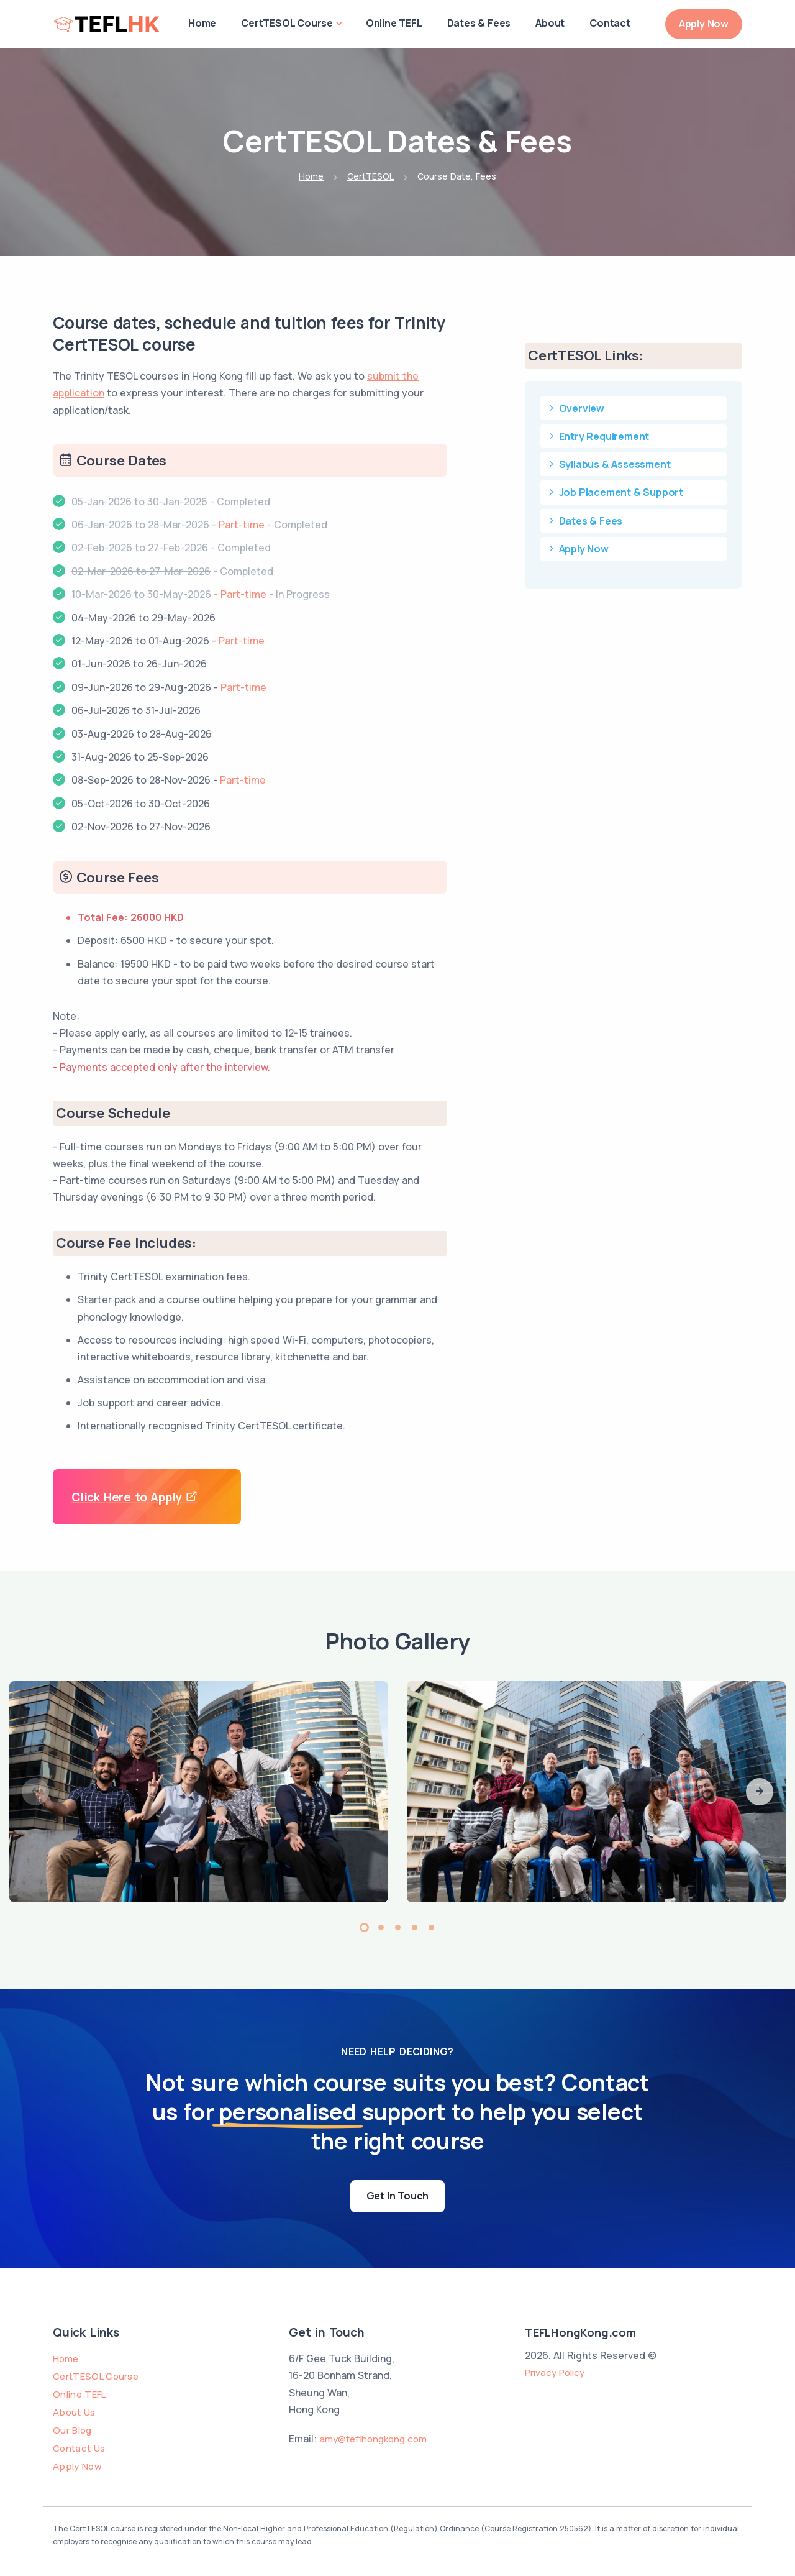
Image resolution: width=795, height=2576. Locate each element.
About (550, 23)
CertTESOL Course (287, 23)
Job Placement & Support (615, 492)
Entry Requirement (598, 436)
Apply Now (704, 23)
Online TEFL (394, 23)
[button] (759, 1791)
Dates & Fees (479, 23)
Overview (575, 408)
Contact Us (79, 2448)
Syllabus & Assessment (608, 464)
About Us (74, 2412)
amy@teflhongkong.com (373, 2438)
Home (202, 23)
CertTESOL (370, 176)
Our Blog (72, 2430)
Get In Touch (397, 2195)
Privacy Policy (554, 2372)
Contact (609, 23)
